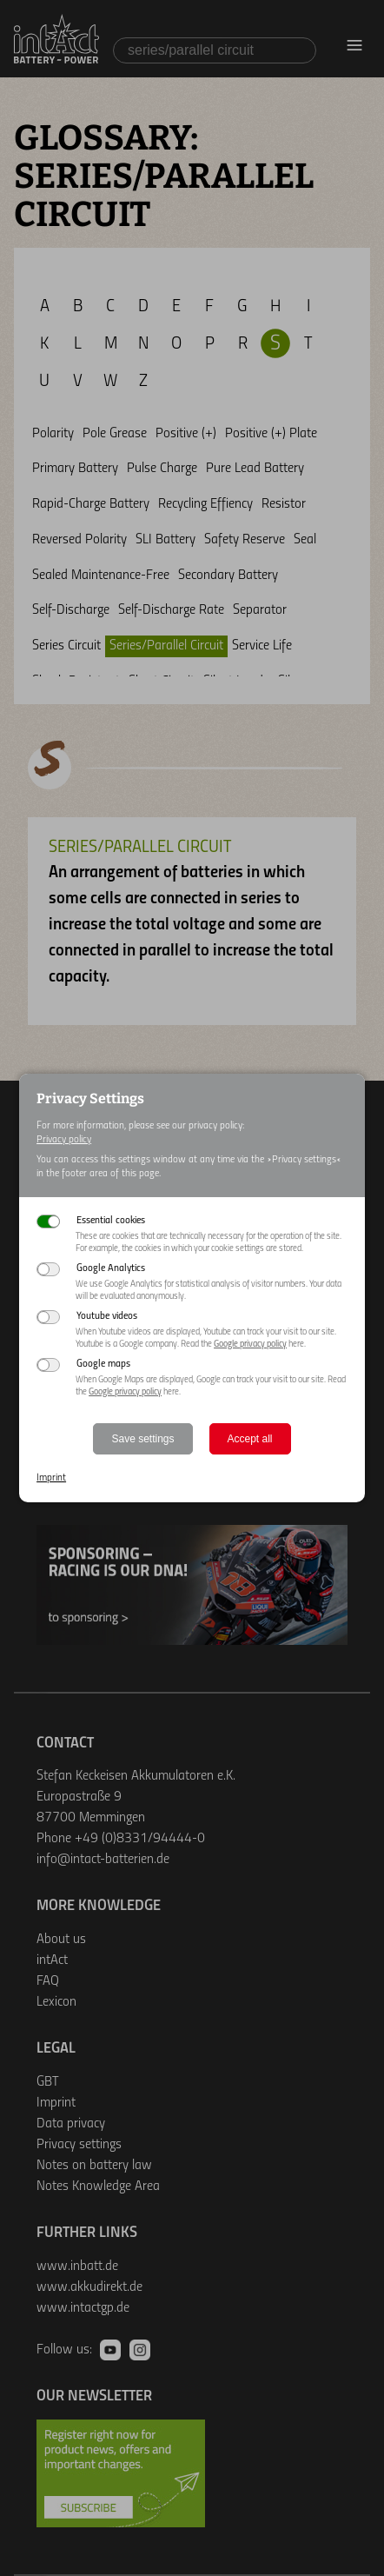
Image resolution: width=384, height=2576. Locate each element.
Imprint (51, 1478)
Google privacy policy (250, 1344)
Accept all (250, 1439)
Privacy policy (63, 1140)
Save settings (142, 1439)
